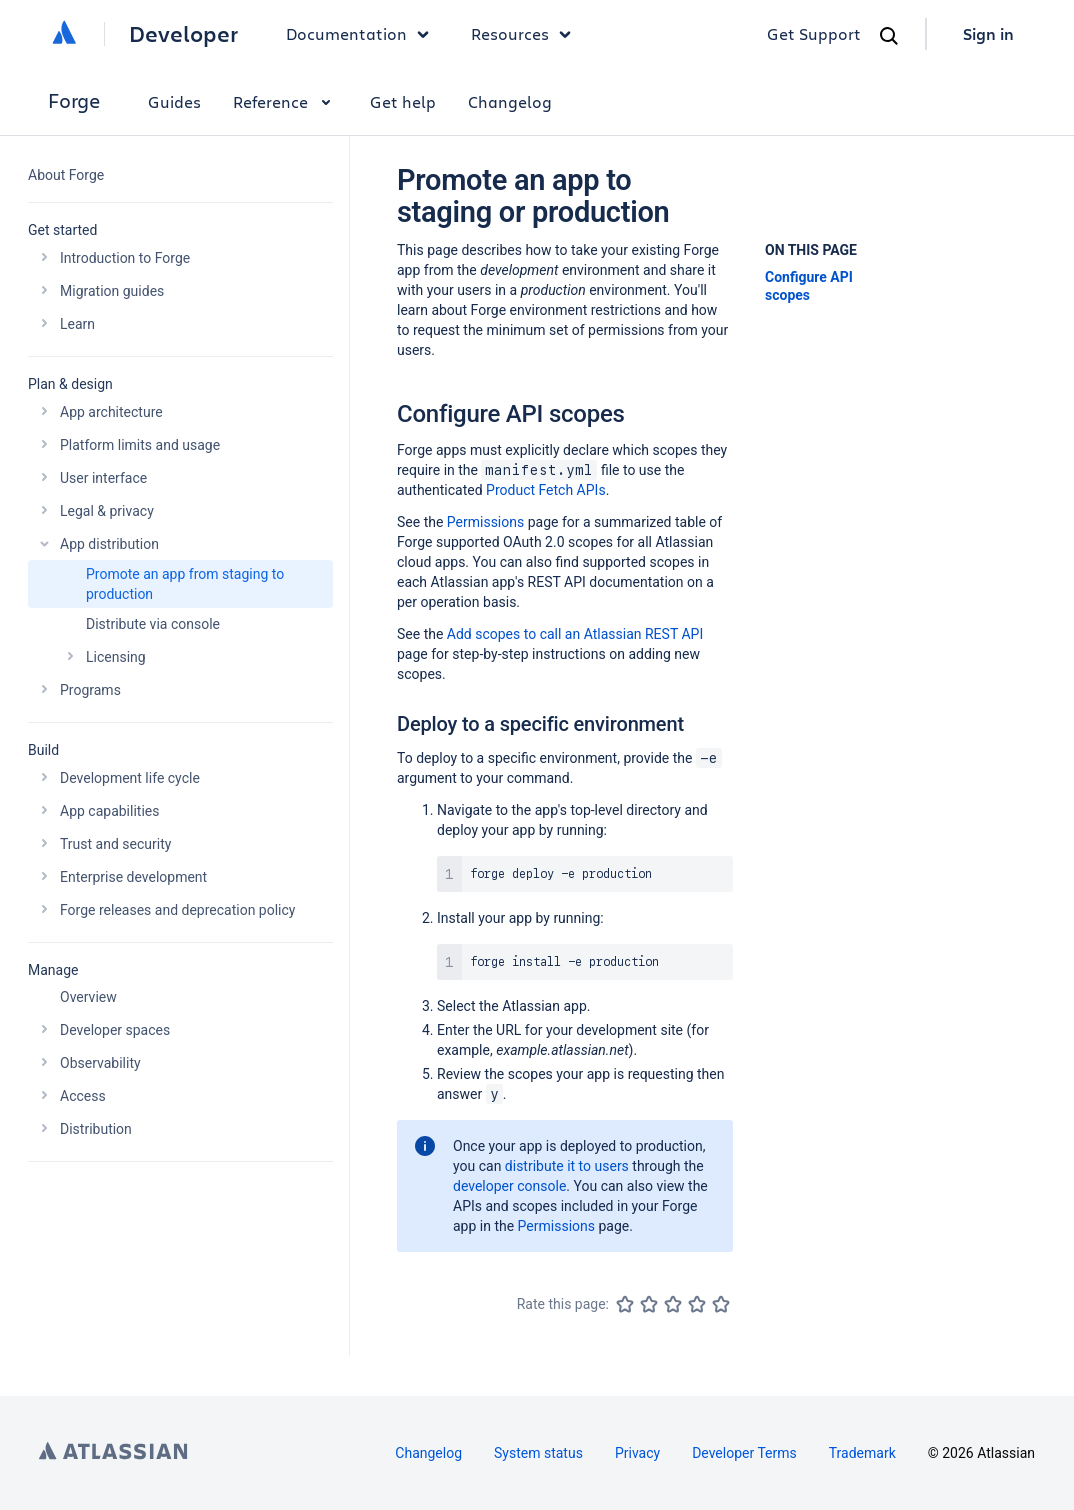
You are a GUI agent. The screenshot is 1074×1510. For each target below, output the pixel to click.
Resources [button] (526, 34)
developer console (509, 1186)
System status (538, 1453)
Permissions (485, 522)
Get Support (814, 33)
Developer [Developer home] (183, 34)
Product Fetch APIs (546, 490)
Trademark (862, 1453)
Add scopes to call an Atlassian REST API (575, 634)
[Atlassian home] (64, 34)
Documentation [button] (362, 34)
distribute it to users (567, 1166)
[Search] (889, 36)
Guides (174, 101)
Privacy (637, 1453)
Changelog (510, 101)
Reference (285, 101)
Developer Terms (744, 1453)
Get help (403, 101)
